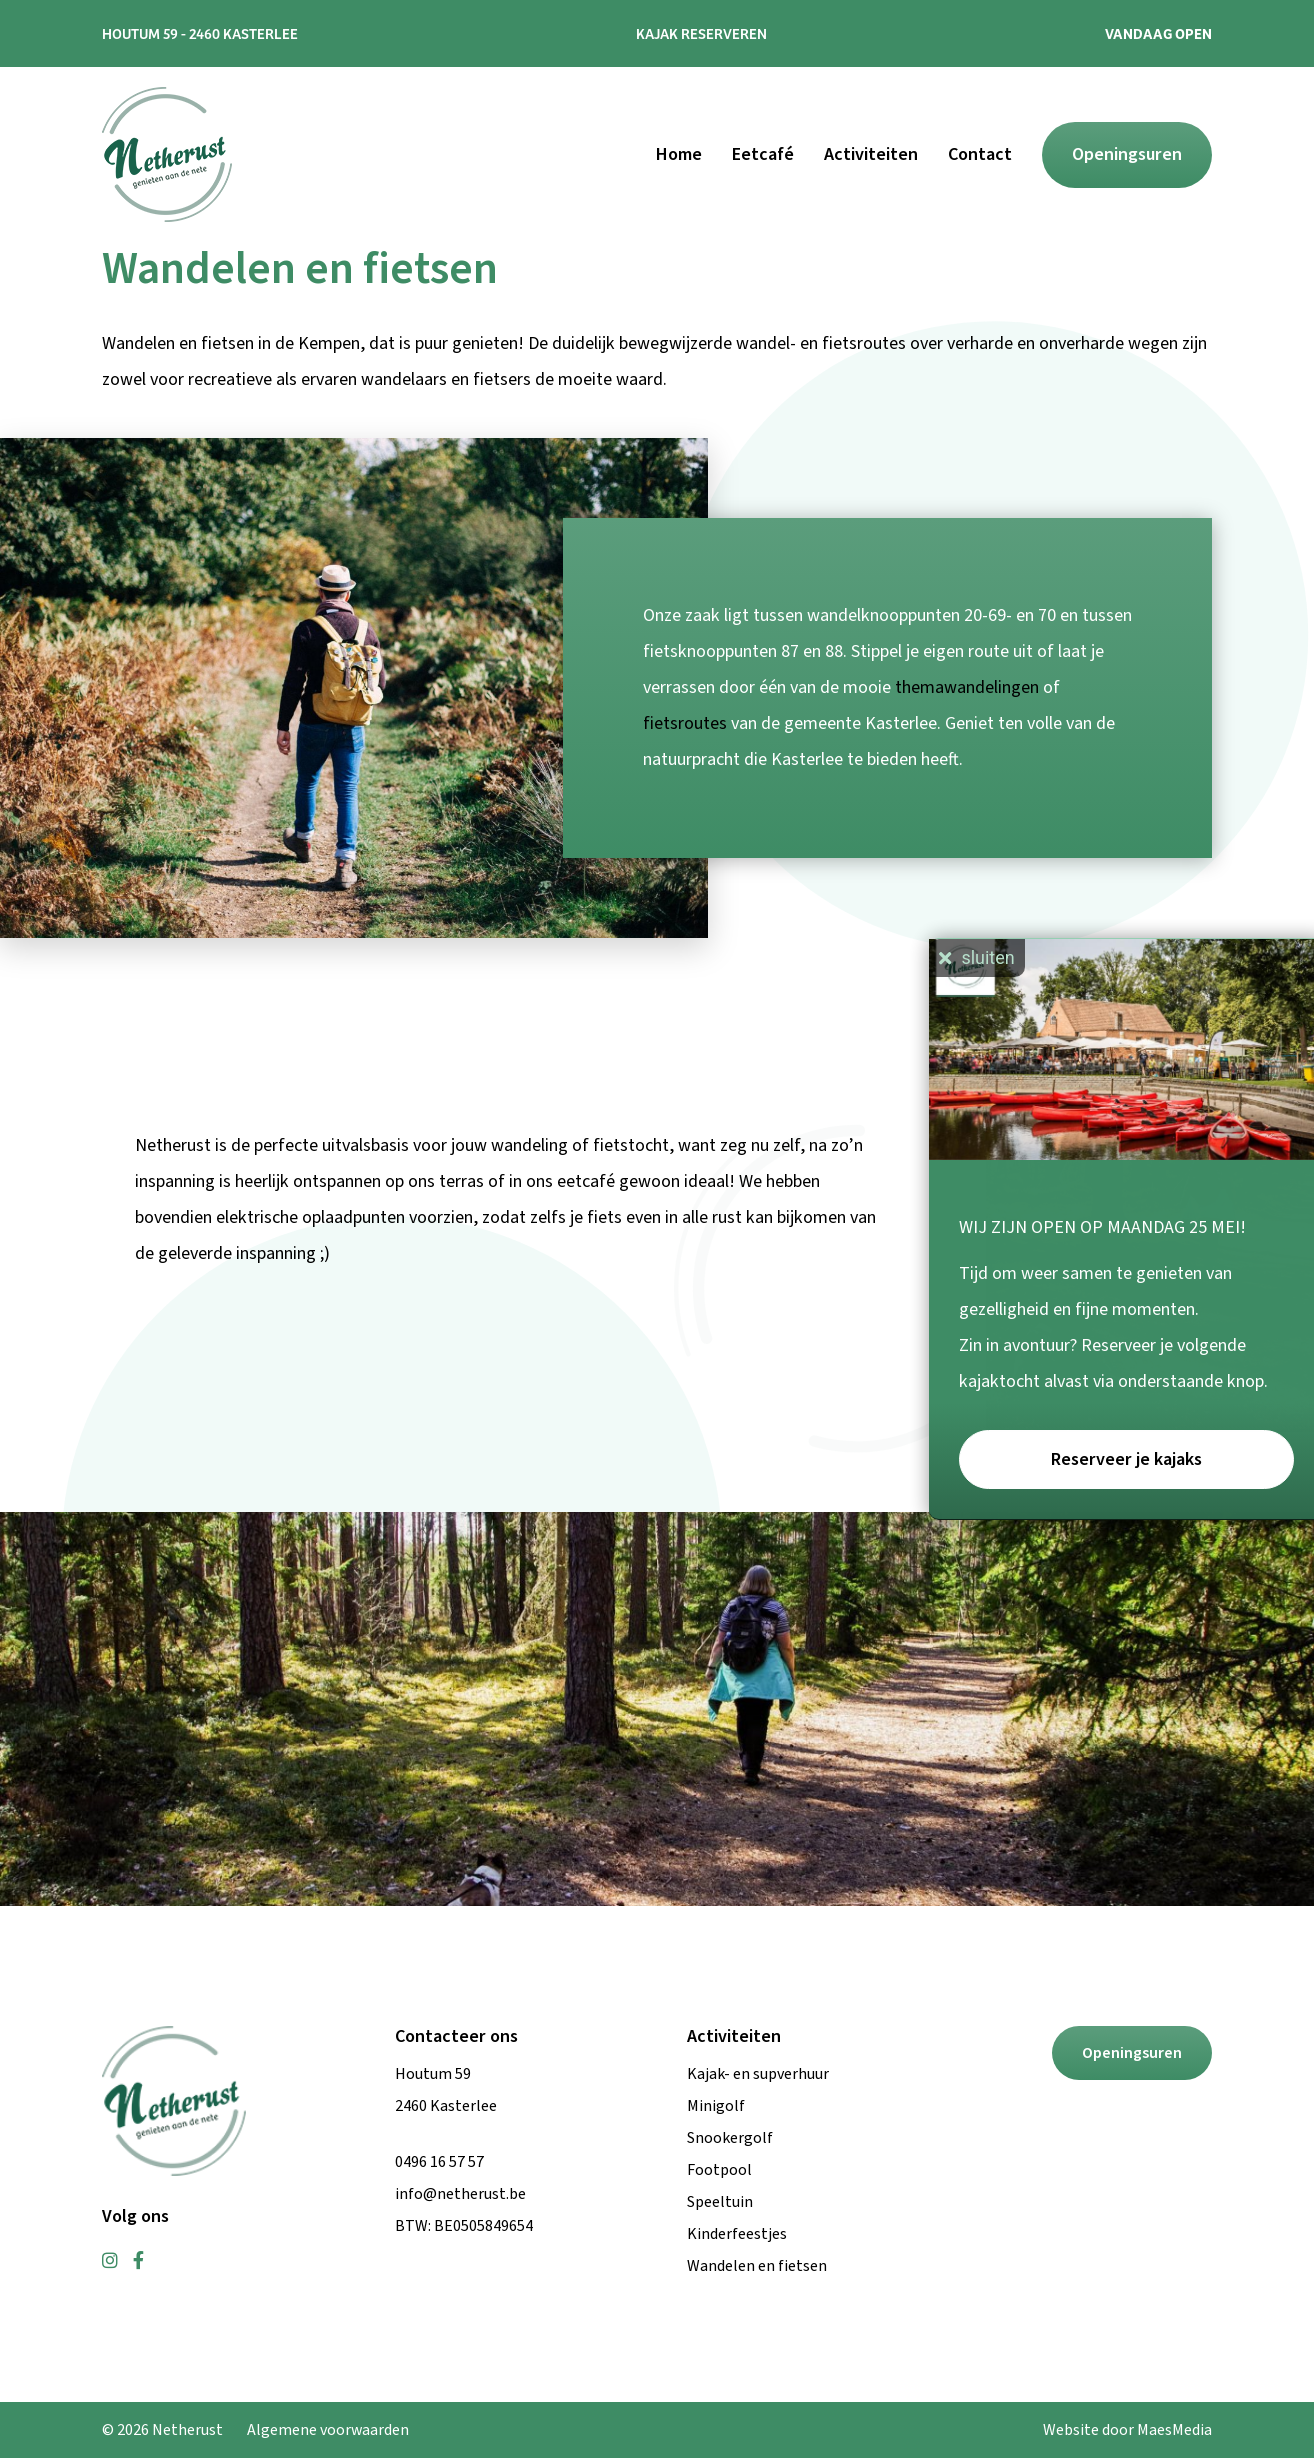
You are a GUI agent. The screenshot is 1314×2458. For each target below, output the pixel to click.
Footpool (719, 2170)
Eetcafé (763, 154)
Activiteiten (871, 154)
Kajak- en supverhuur (758, 2074)
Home (679, 154)
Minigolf (716, 2106)
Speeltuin (720, 2202)
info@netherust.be (460, 2194)
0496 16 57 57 (439, 2162)
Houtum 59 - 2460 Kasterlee (200, 33)
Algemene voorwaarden (328, 2430)
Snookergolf (730, 2138)
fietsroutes (685, 723)
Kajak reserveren (701, 33)
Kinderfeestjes (737, 2234)
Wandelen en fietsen (757, 2266)
